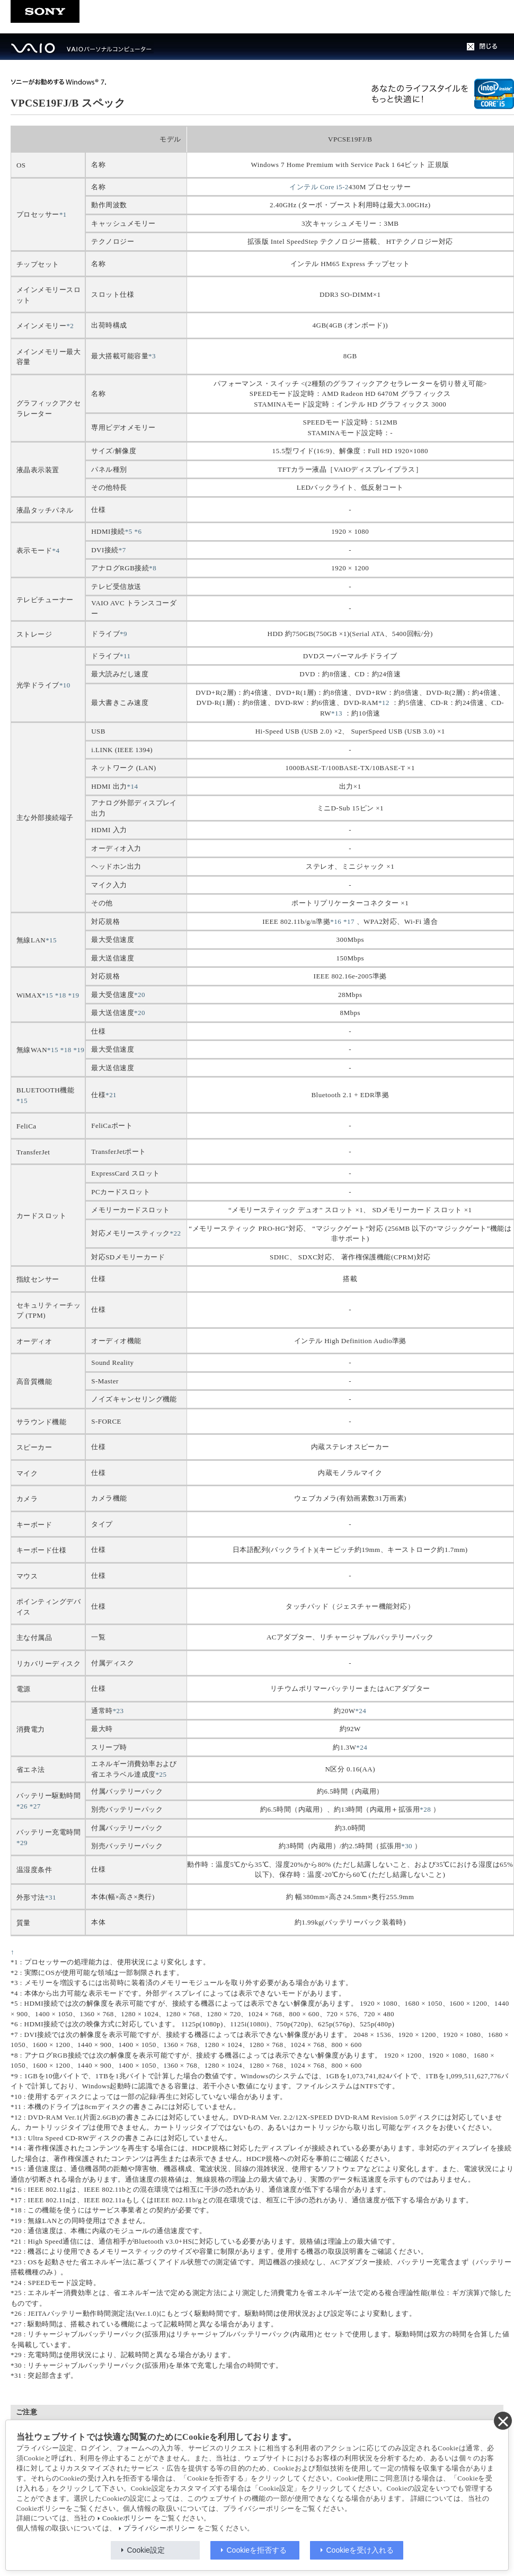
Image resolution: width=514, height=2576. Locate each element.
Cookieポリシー (127, 2518)
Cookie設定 (146, 2550)
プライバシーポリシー (159, 2528)
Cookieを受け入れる (360, 2550)
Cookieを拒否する (257, 2550)
